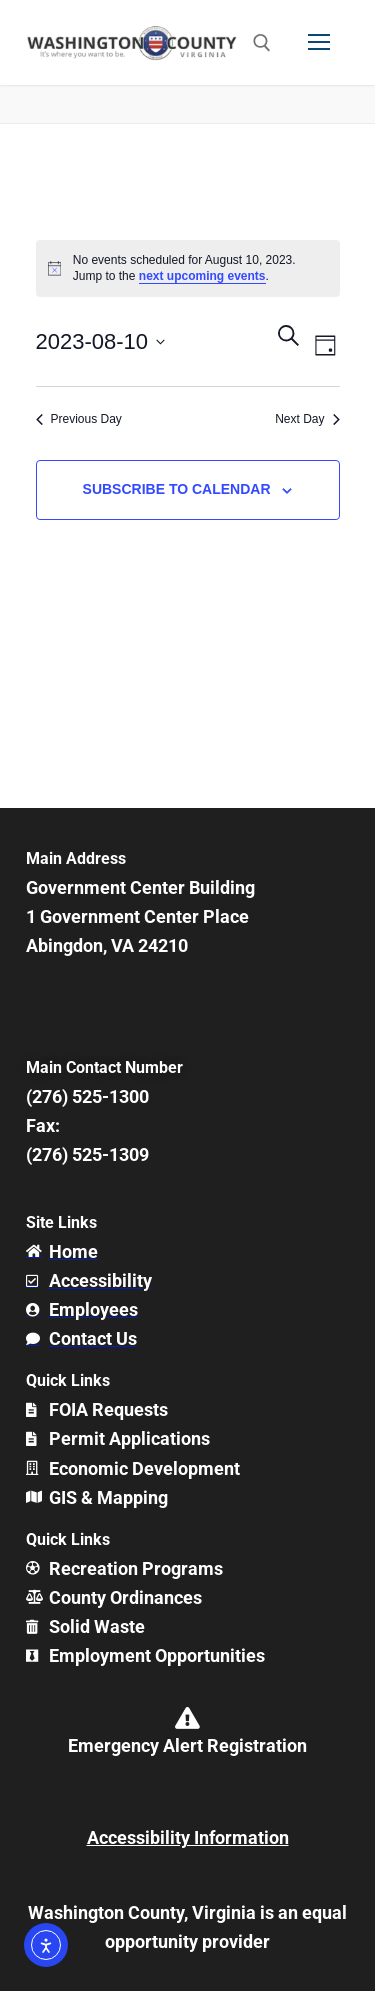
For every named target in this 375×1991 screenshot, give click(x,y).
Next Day (307, 419)
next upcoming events (202, 276)
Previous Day (79, 419)
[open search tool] (262, 43)
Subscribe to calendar (177, 489)
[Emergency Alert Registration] (188, 1718)
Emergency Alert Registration (187, 1745)
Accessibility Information (188, 1837)
